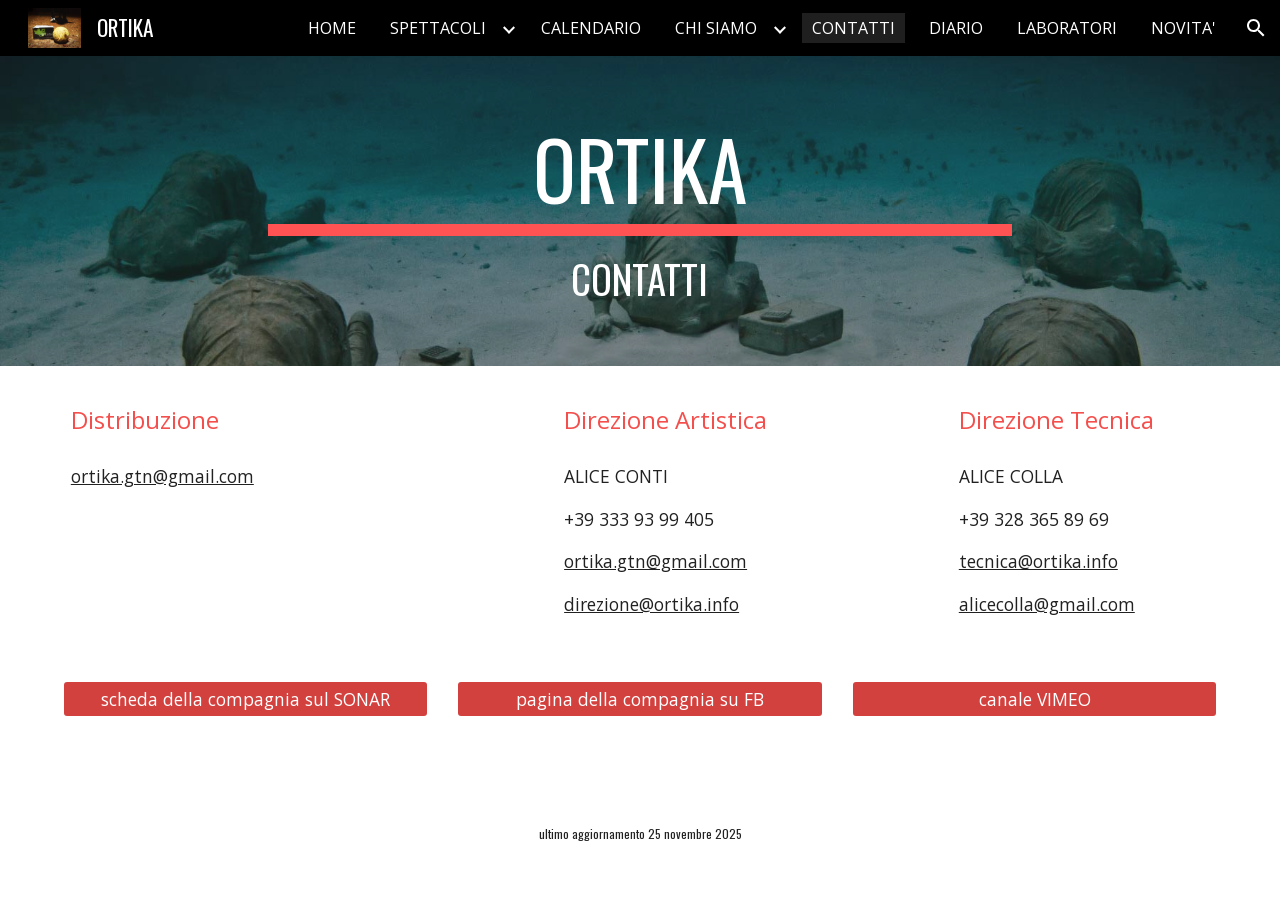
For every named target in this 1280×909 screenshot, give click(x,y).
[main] (640, 211)
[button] (1256, 28)
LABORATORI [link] (1067, 28)
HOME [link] (332, 28)
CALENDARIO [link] (591, 28)
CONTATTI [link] (853, 28)
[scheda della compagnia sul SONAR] (245, 698)
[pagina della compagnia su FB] (639, 698)
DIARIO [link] (956, 28)
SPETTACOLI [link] (438, 28)
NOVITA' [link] (1183, 28)
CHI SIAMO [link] (716, 28)
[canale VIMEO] (1034, 698)
